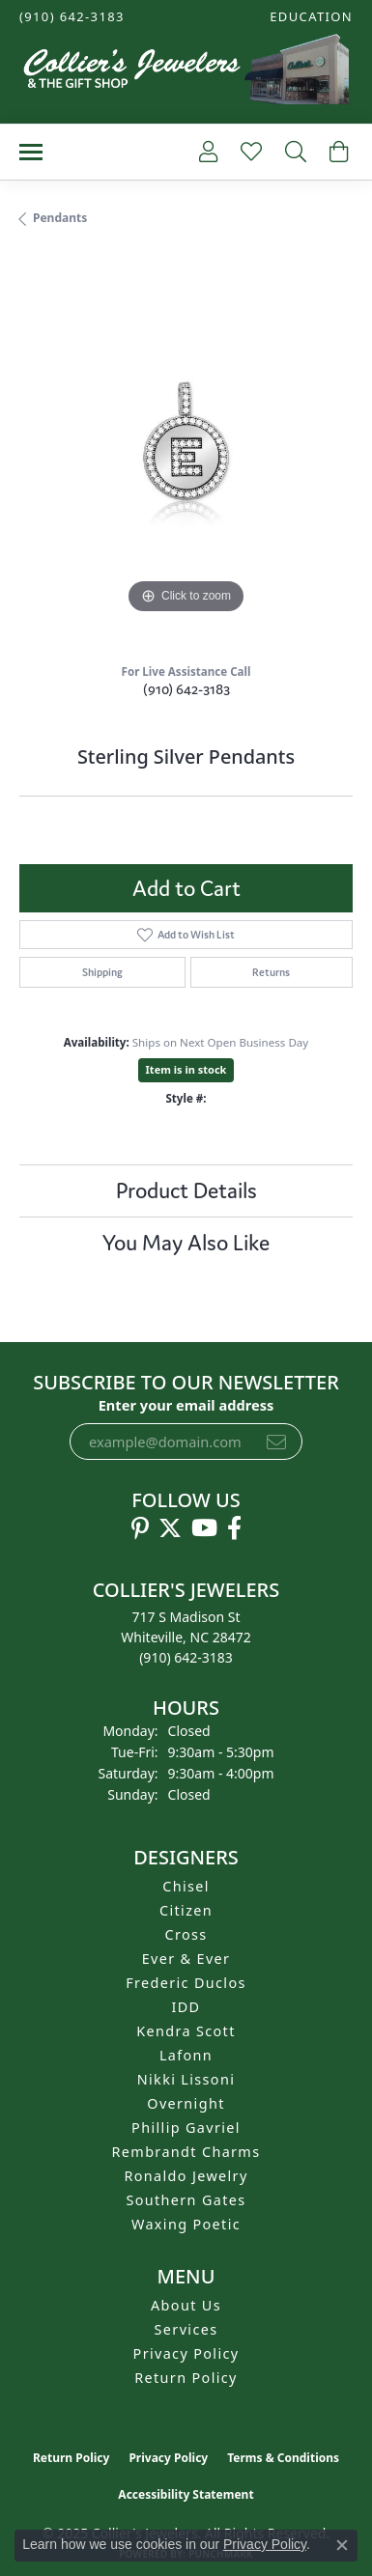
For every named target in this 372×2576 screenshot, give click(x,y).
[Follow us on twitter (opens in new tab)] (170, 1528)
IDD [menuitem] (186, 2007)
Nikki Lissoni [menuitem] (186, 2079)
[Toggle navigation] (31, 152)
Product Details (186, 1190)
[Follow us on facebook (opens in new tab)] (234, 1528)
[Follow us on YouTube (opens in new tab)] (204, 1528)
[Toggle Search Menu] (293, 151)
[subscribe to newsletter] (276, 1441)
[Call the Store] (186, 1657)
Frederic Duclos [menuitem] (186, 1983)
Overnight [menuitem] (185, 2103)
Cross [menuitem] (185, 1934)
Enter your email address (186, 1404)
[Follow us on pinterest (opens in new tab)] (140, 1528)
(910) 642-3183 (186, 689)
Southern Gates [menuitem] (185, 2200)
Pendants (60, 218)
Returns (271, 972)
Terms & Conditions (283, 2458)
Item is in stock (186, 1069)
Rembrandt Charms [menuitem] (186, 2151)
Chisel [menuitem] (186, 1886)
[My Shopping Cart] (337, 151)
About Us (186, 2305)
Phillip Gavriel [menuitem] (186, 2127)
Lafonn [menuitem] (186, 2055)
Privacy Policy (186, 2353)
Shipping (102, 972)
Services (186, 2329)
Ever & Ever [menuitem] (186, 1958)
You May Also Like (186, 1242)
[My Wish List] (249, 151)
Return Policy (186, 2377)
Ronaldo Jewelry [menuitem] (185, 2176)
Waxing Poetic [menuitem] (186, 2224)
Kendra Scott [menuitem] (185, 2031)
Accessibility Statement (185, 2494)
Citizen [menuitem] (186, 1910)
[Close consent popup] (342, 2545)
